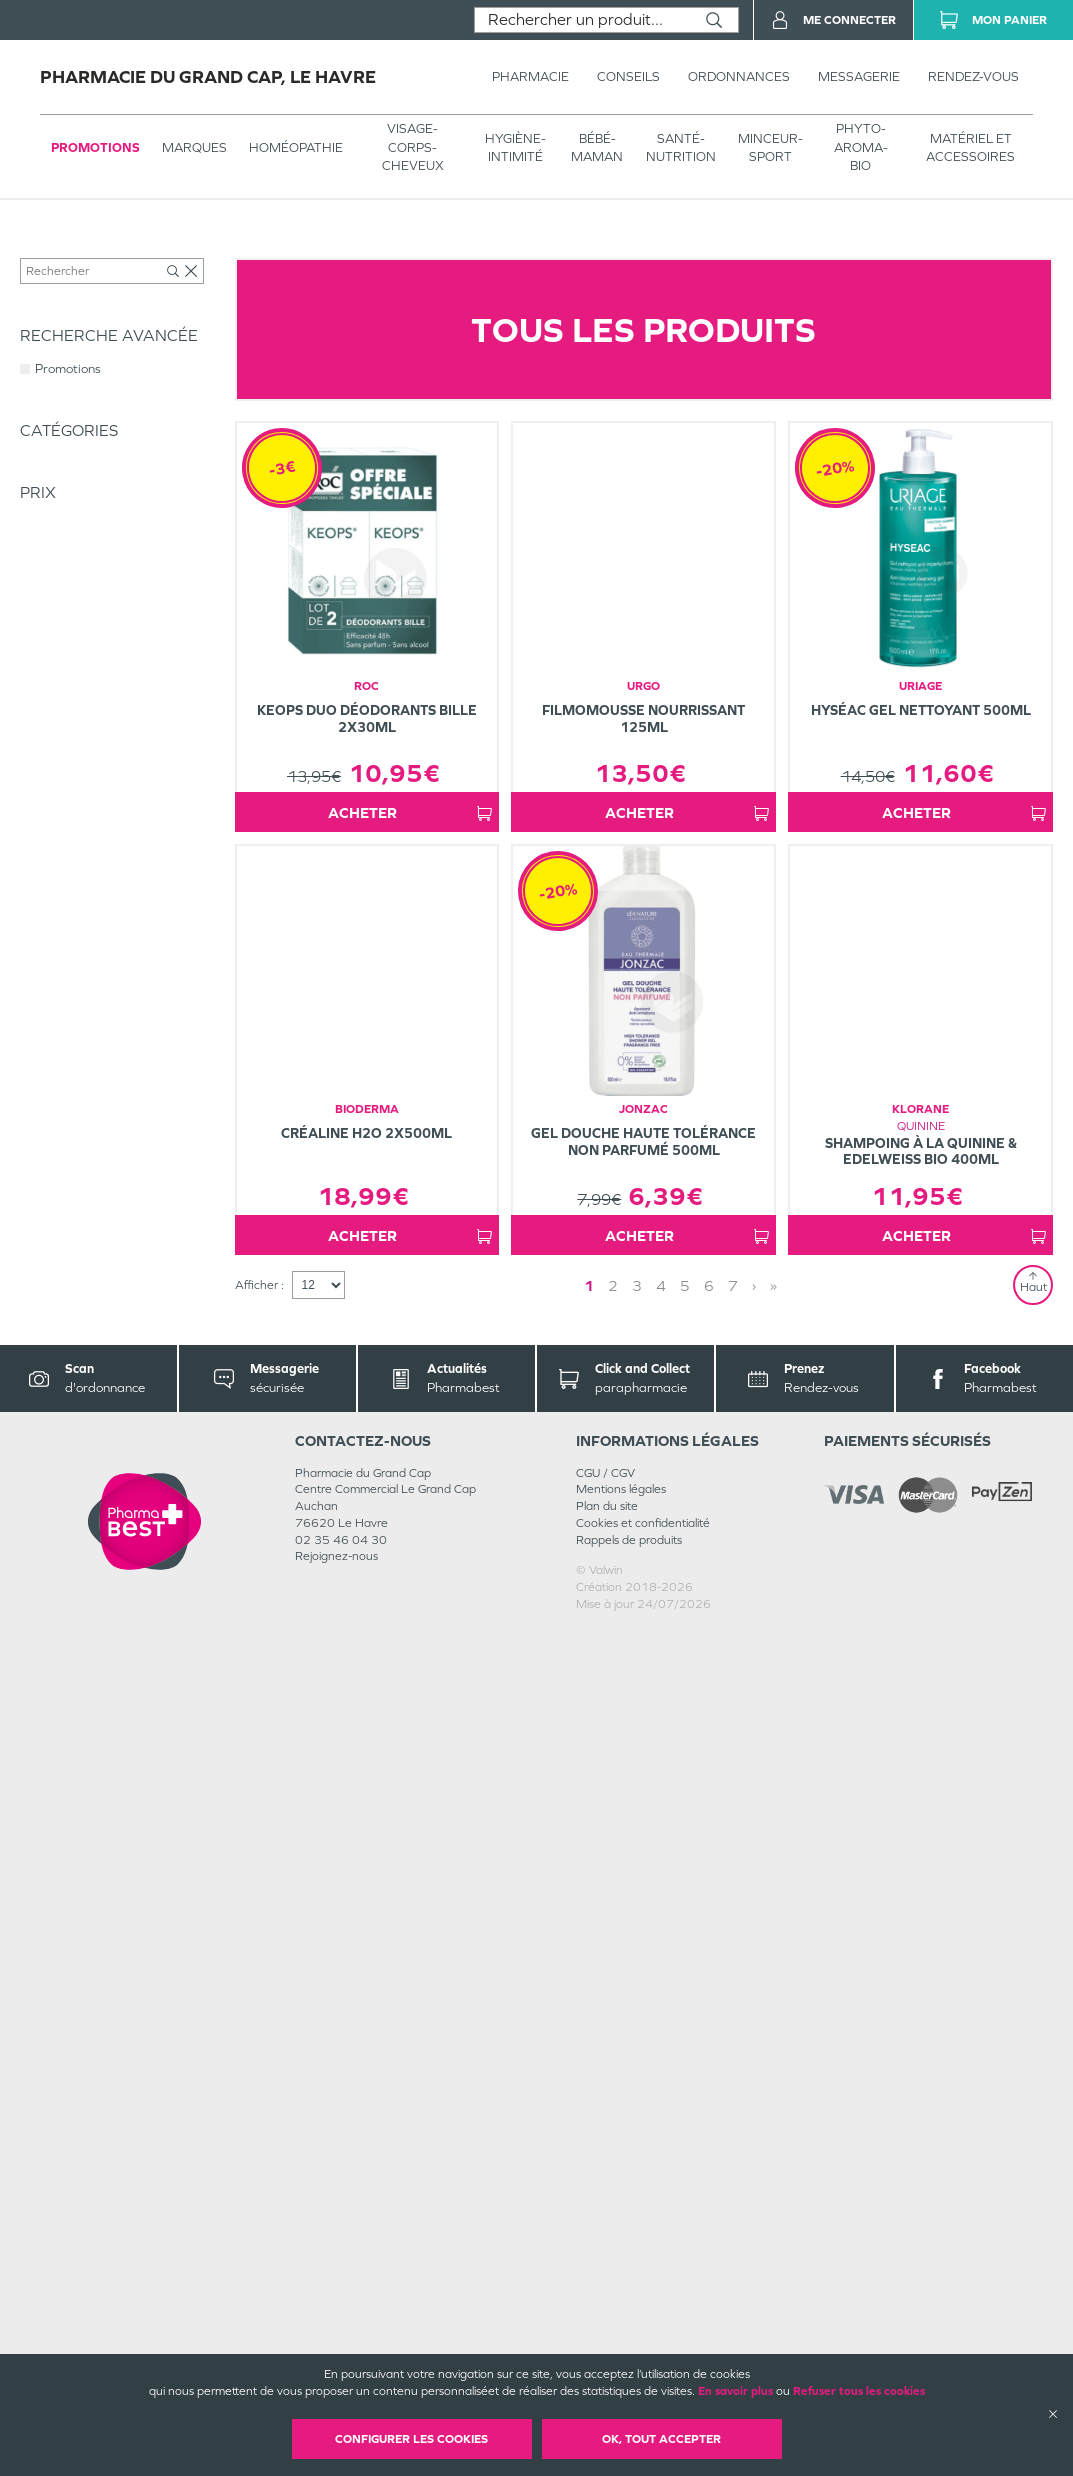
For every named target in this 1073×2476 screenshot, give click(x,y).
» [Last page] (773, 2131)
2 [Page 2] (613, 2131)
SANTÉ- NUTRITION (681, 147)
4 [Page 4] (661, 2131)
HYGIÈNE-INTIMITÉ (515, 147)
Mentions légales (621, 2335)
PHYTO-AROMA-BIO (861, 146)
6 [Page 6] (709, 2131)
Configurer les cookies (411, 2439)
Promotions (95, 147)
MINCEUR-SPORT (770, 147)
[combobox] (582, 20)
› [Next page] (754, 2131)
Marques (194, 147)
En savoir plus (735, 2391)
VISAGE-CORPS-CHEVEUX (413, 146)
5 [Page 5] (685, 2131)
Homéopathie (296, 147)
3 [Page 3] (637, 2131)
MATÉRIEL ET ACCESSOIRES (970, 147)
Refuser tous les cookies (859, 2391)
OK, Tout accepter (661, 2439)
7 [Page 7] (733, 2131)
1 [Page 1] (589, 2131)
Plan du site (607, 2352)
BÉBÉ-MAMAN (597, 147)
